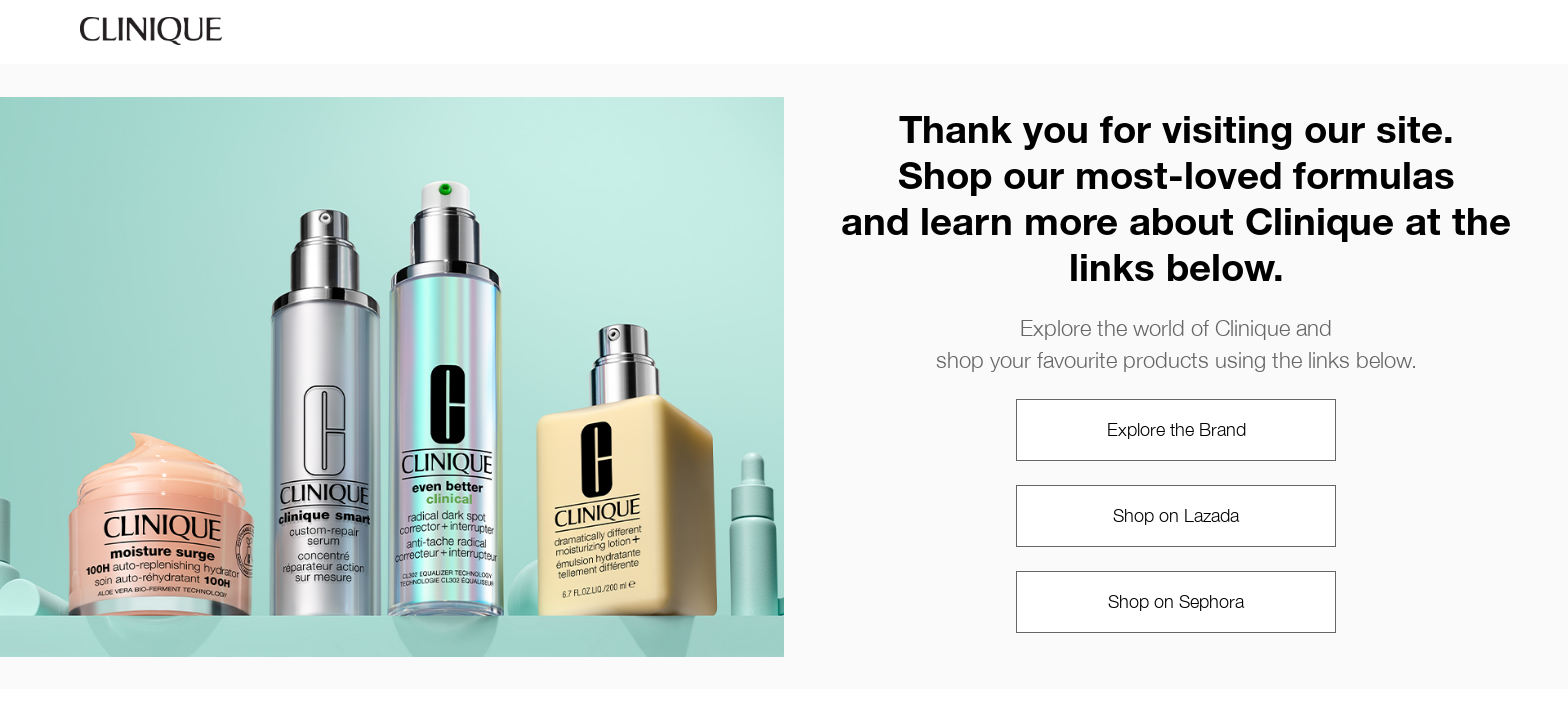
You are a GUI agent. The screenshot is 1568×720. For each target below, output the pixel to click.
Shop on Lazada (1176, 515)
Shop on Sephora (1176, 601)
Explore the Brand (1176, 429)
